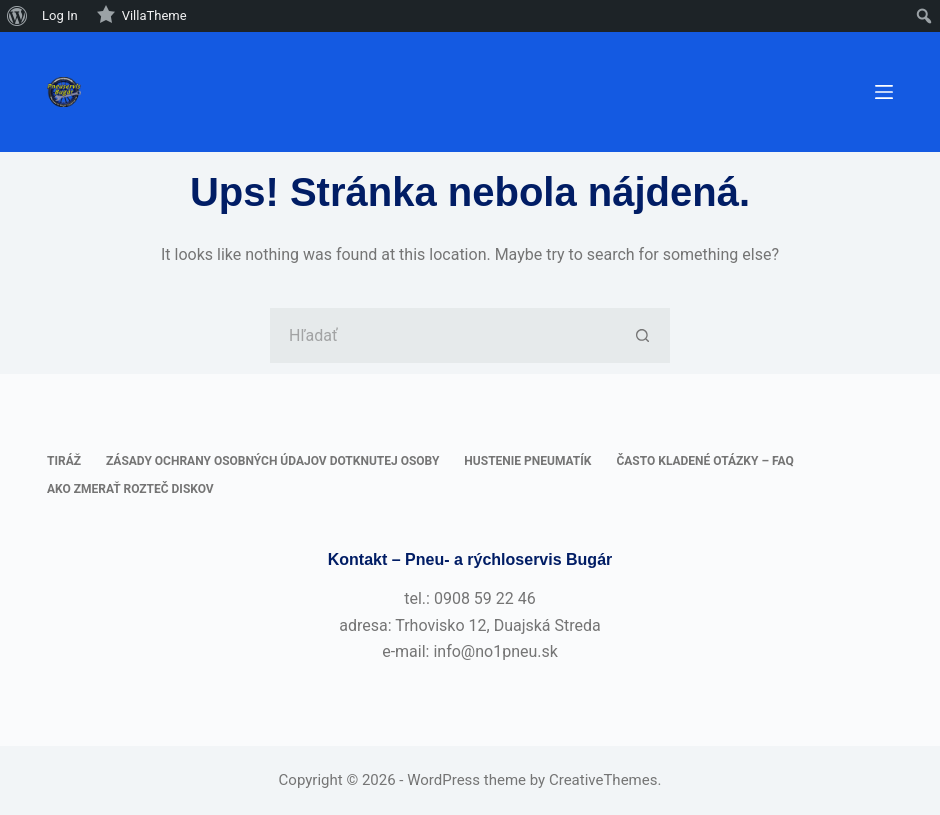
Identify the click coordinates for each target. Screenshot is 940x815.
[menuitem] (17, 16)
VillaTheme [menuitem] (141, 14)
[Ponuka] (884, 92)
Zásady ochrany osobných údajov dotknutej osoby (272, 461)
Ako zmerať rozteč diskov (130, 489)
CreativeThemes (603, 780)
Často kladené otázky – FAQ (704, 461)
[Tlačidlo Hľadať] (642, 335)
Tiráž (64, 461)
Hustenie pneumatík (527, 461)
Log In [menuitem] (60, 15)
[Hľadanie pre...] (442, 335)
